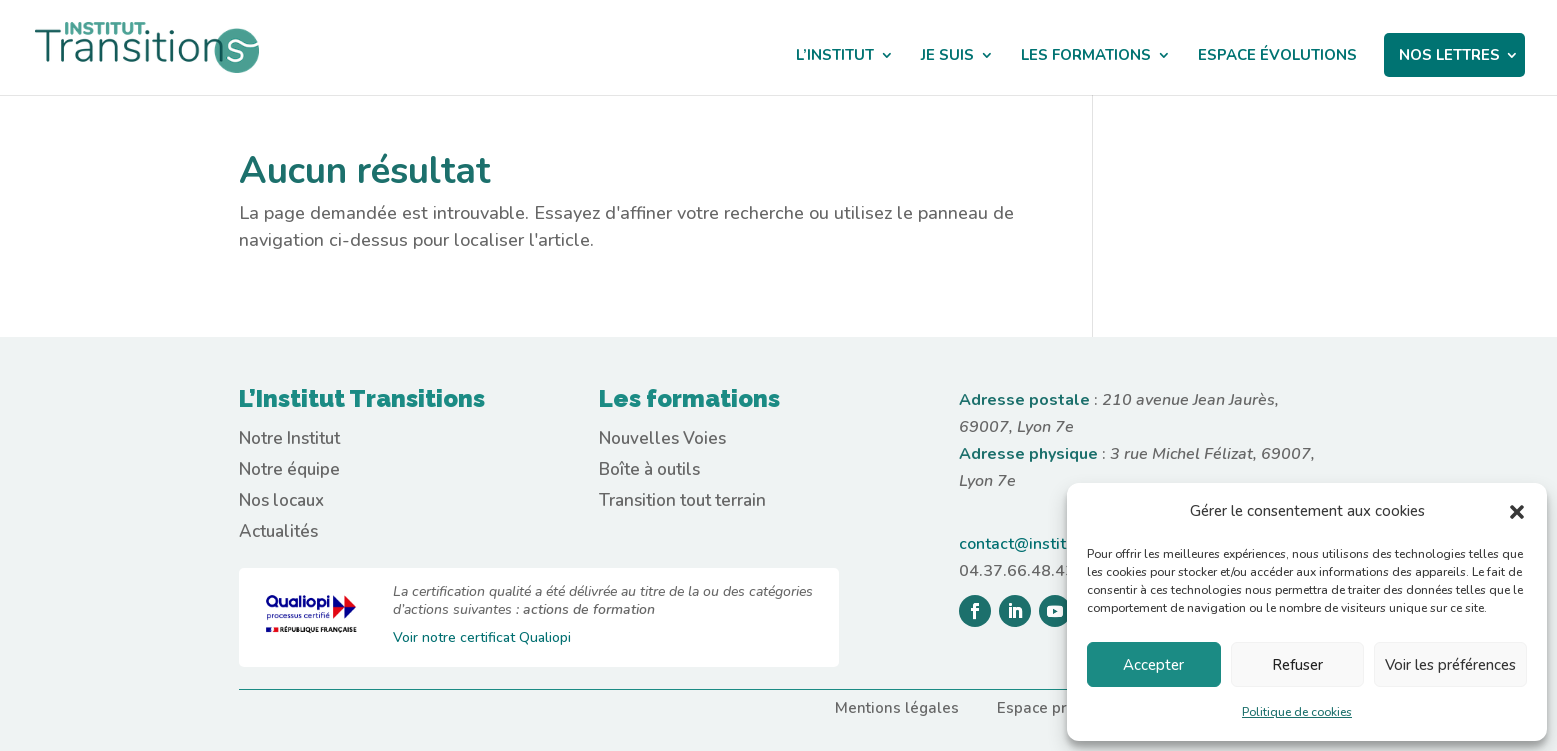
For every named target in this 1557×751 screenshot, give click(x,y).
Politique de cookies (1297, 712)
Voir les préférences (1450, 665)
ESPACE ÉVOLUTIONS (1277, 56)
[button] (1517, 512)
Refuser (1297, 665)
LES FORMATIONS (1086, 56)
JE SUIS (947, 56)
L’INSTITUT (835, 56)
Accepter (1153, 665)
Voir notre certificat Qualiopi (482, 637)
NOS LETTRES (1449, 55)
